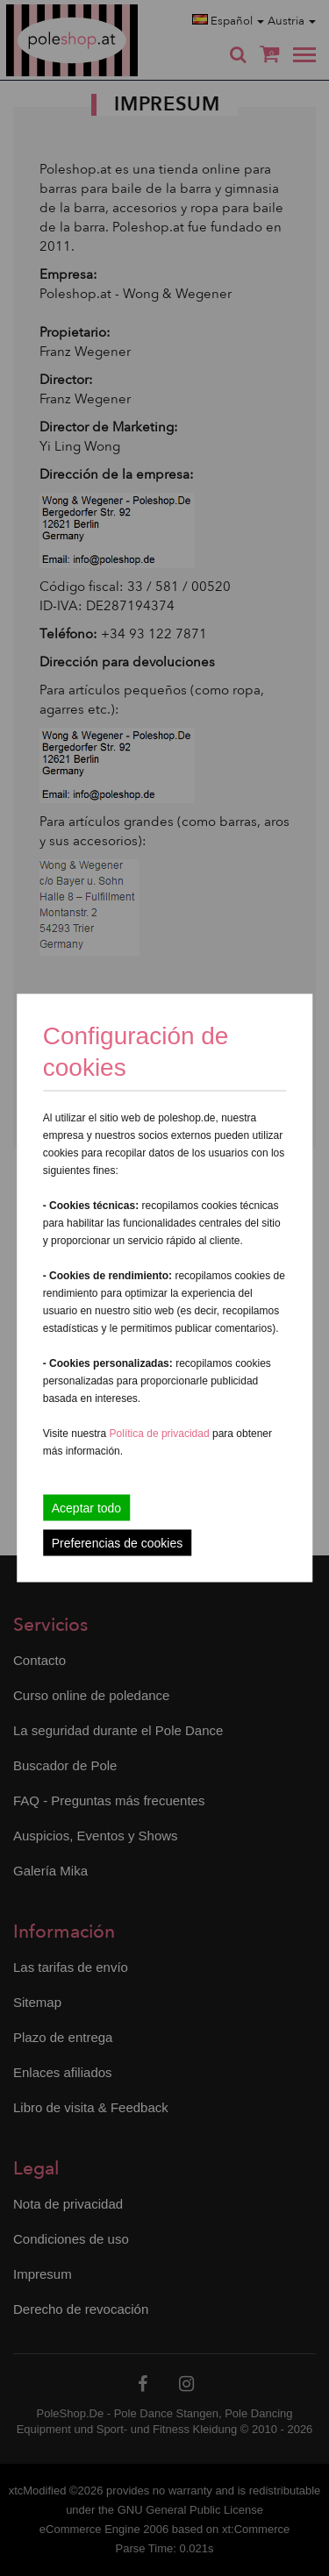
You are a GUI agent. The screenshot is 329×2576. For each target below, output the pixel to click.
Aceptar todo (86, 1508)
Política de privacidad (161, 1433)
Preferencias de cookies (117, 1543)
